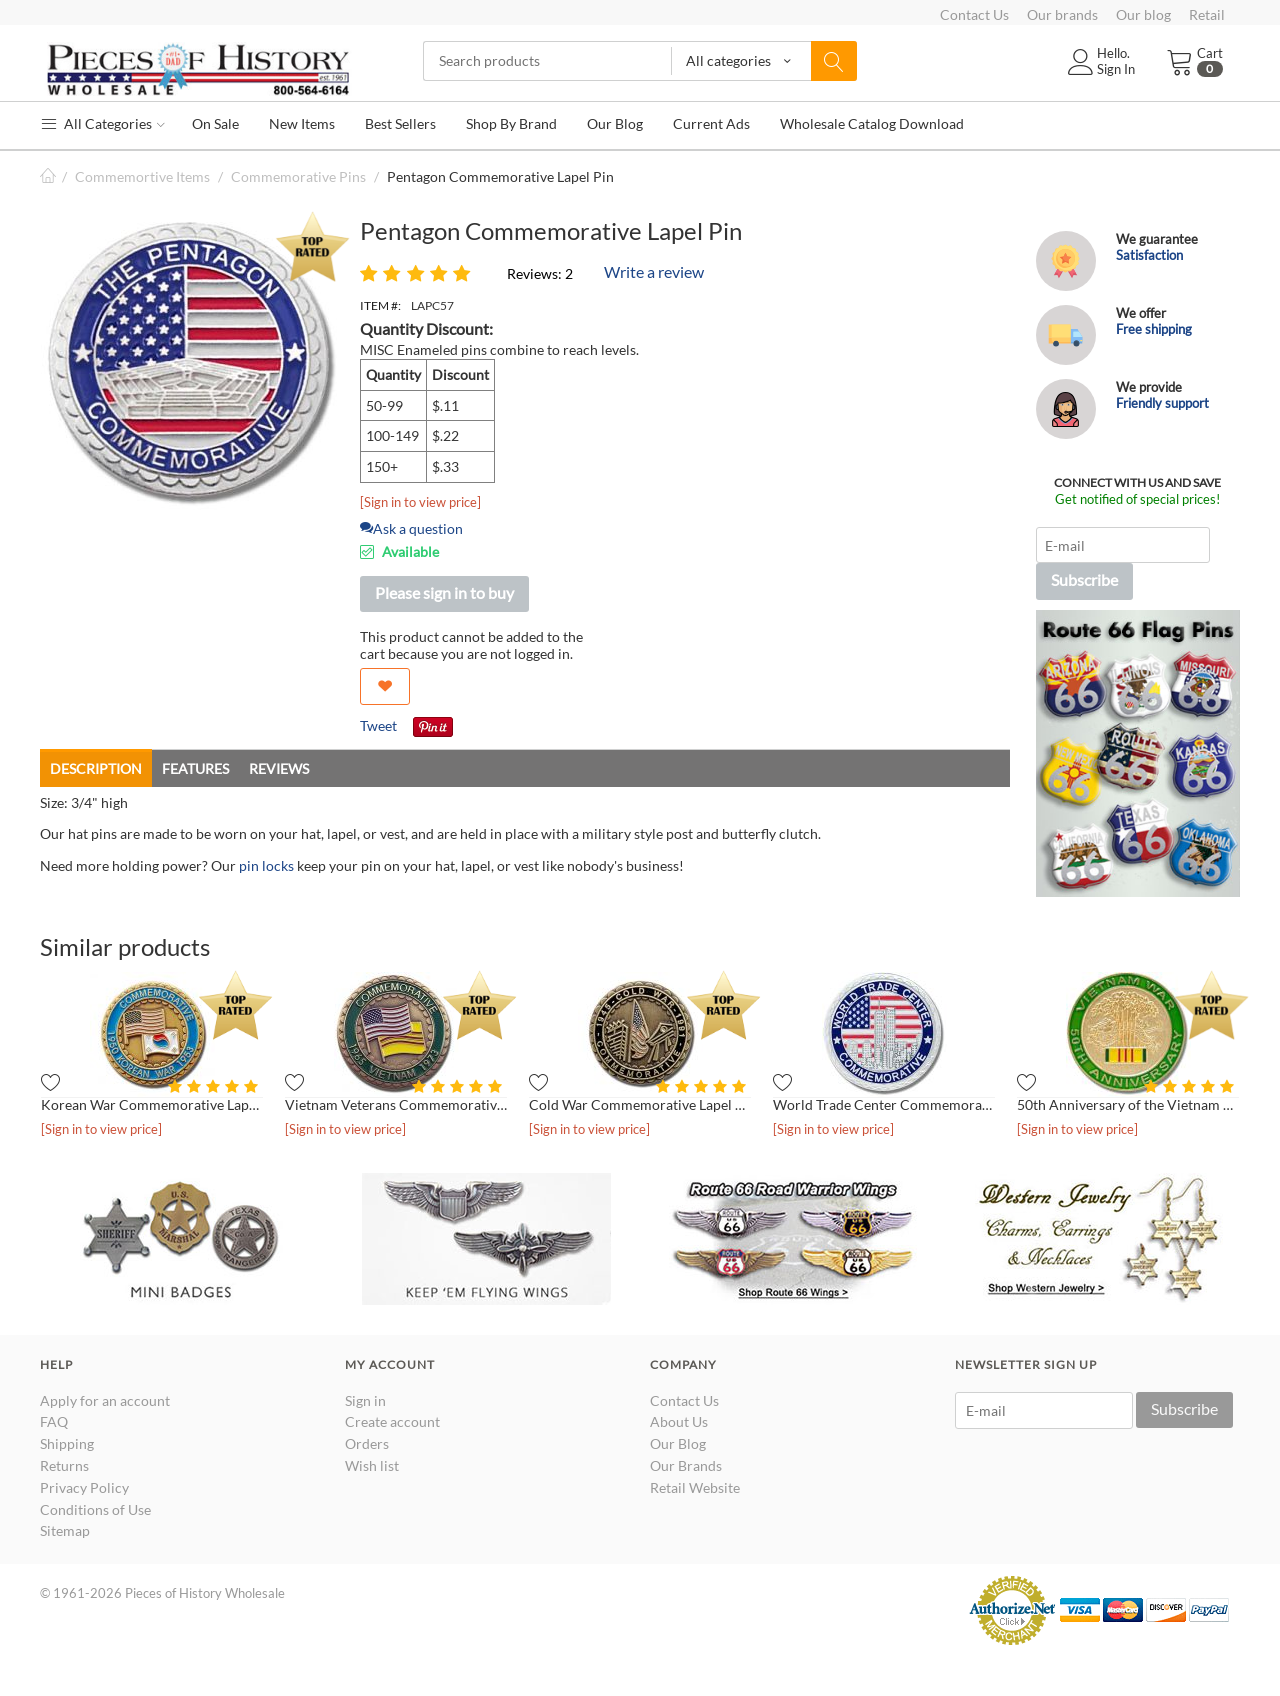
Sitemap (65, 1530)
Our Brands (686, 1465)
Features (195, 768)
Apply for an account (105, 1400)
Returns (64, 1465)
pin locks (266, 865)
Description (96, 768)
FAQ (54, 1421)
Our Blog (678, 1443)
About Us (679, 1421)
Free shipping (1154, 329)
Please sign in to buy (444, 592)
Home (48, 176)
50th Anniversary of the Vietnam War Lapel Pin (1128, 1104)
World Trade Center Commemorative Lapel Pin (884, 1104)
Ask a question (411, 528)
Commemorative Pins (298, 176)
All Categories (102, 123)
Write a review (654, 271)
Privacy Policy (84, 1487)
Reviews (279, 768)
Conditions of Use (95, 1509)
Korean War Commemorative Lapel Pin (152, 1104)
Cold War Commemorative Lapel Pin (640, 1104)
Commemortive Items (142, 176)
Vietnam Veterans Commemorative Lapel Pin (396, 1104)
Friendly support (1162, 403)
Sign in (365, 1400)
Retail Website (695, 1487)
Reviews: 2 (540, 273)
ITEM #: (380, 305)
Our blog (1143, 14)
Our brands (1062, 14)
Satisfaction (1149, 255)
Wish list (372, 1465)
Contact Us (974, 14)
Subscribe (1084, 579)
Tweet (378, 725)
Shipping (67, 1443)
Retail (1207, 14)
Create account (392, 1421)
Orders (367, 1443)
